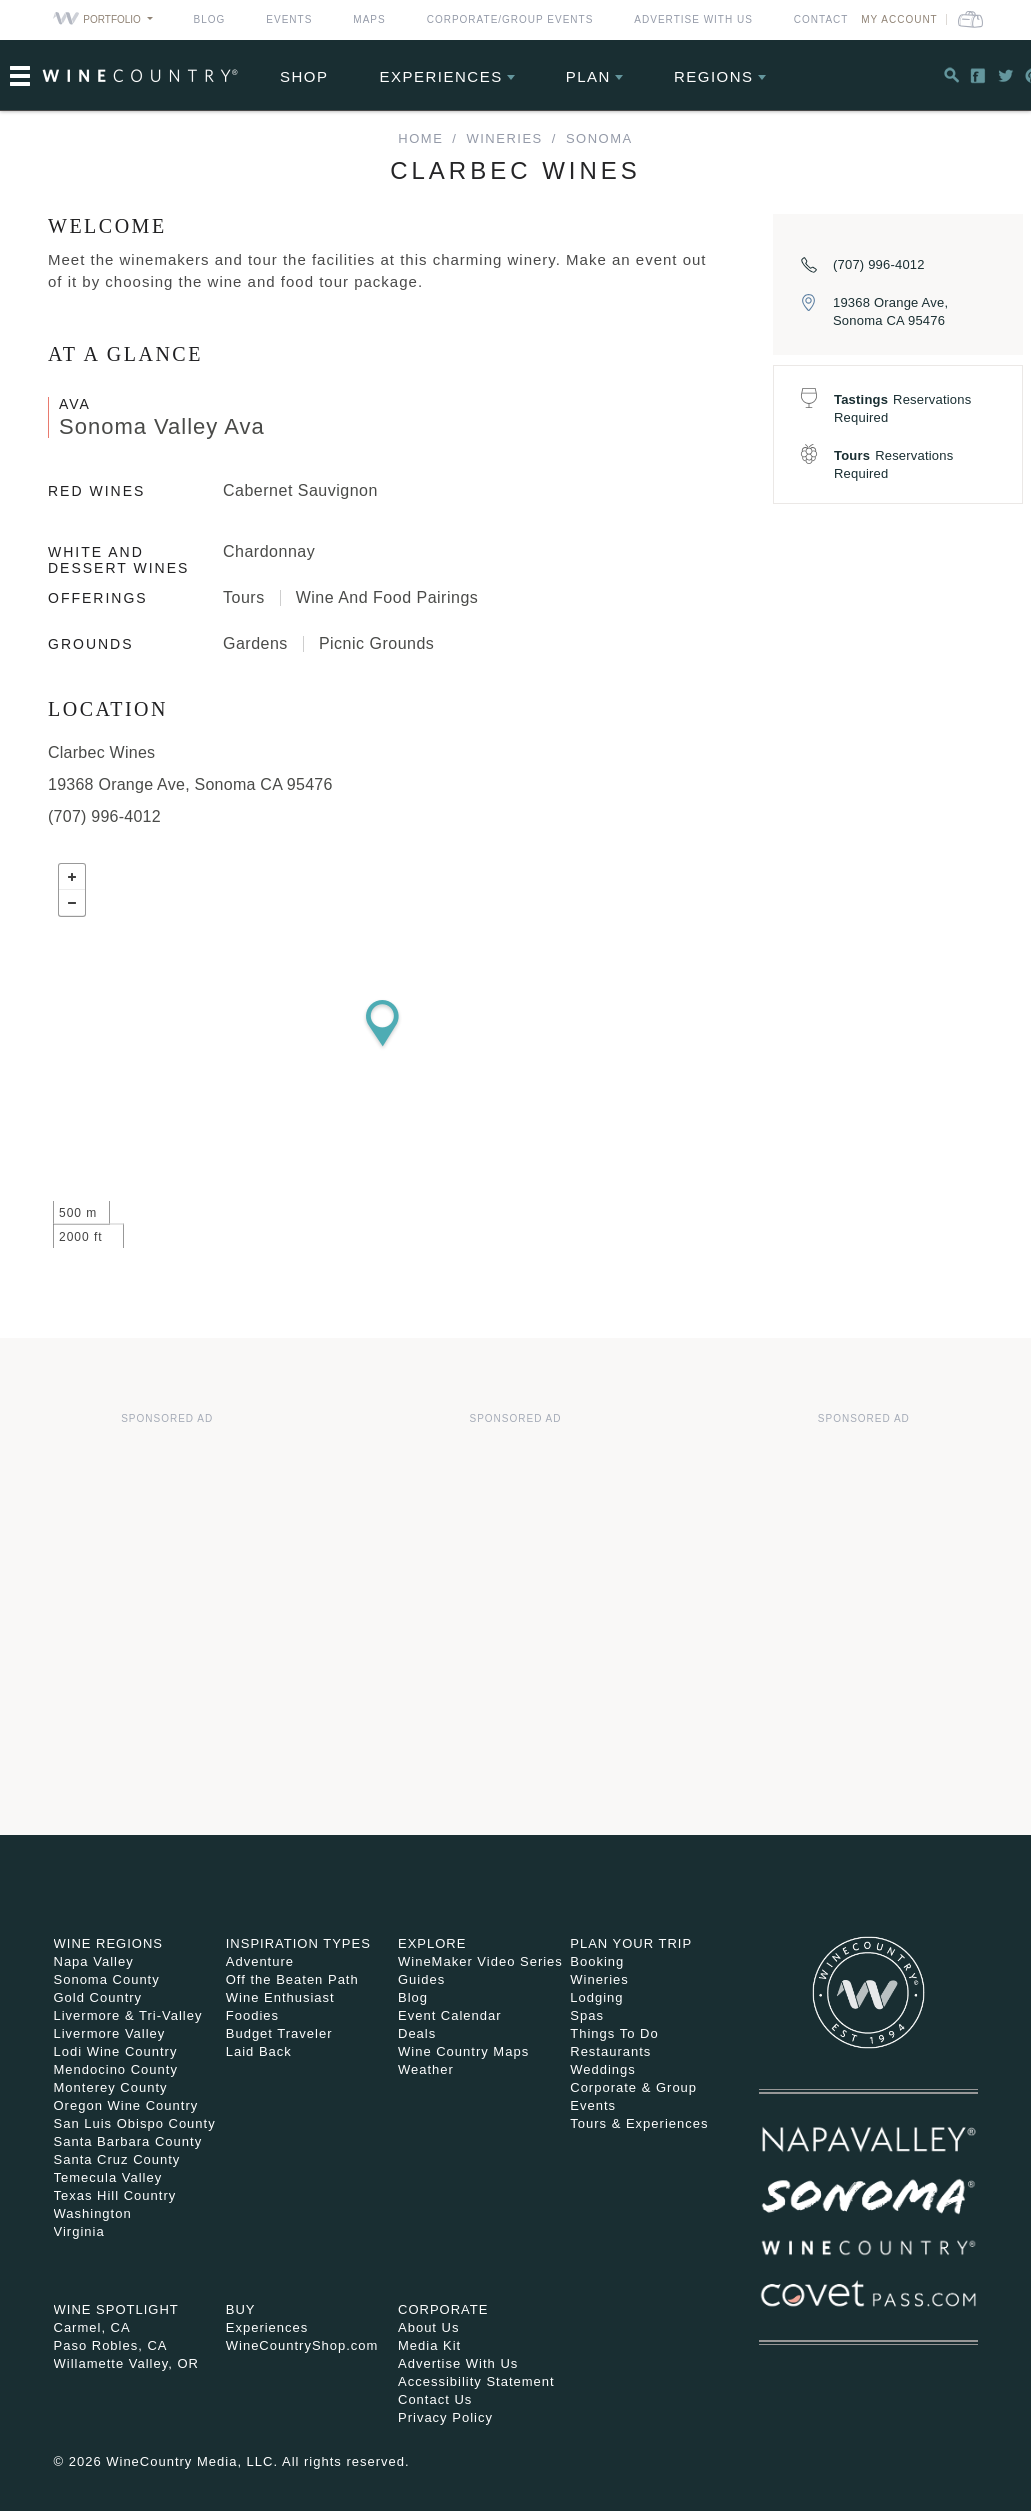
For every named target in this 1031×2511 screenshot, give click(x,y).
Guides (421, 1979)
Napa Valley (94, 1961)
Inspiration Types (298, 1943)
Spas (587, 2015)
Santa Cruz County (117, 2159)
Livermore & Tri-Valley (128, 2015)
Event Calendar (450, 2015)
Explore (432, 1943)
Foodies (252, 2015)
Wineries (504, 138)
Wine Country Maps (463, 2051)
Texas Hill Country (115, 2195)
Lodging (596, 1997)
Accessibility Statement (476, 2381)
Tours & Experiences (639, 2123)
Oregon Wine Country (126, 2105)
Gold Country (98, 1997)
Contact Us (435, 2399)
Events (289, 19)
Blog (210, 19)
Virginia (79, 2231)
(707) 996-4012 (879, 264)
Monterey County (111, 2087)
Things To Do (614, 2033)
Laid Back (259, 2051)
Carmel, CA (92, 2327)
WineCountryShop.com (302, 2345)
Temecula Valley (108, 2177)
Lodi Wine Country (116, 2051)
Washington (93, 2213)
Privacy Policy (445, 2417)
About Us (428, 2327)
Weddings (603, 2069)
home (420, 138)
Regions (714, 76)
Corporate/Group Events (510, 19)
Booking (597, 1961)
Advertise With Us (693, 19)
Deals (417, 2033)
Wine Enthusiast (280, 1997)
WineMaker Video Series (480, 1961)
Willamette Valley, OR (127, 2363)
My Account (899, 19)
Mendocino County (116, 2069)
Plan (588, 76)
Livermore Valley (110, 2033)
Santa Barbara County (128, 2141)
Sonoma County (107, 1979)
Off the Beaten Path (292, 1979)
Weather (426, 2069)
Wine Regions (109, 1943)
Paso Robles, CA (111, 2345)
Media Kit (429, 2345)
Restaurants (610, 2051)
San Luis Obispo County (135, 2123)
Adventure (260, 1961)
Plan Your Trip (631, 1943)
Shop (304, 76)
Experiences (441, 76)
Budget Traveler (279, 2033)
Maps (369, 19)
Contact (821, 19)
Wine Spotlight (116, 2309)
